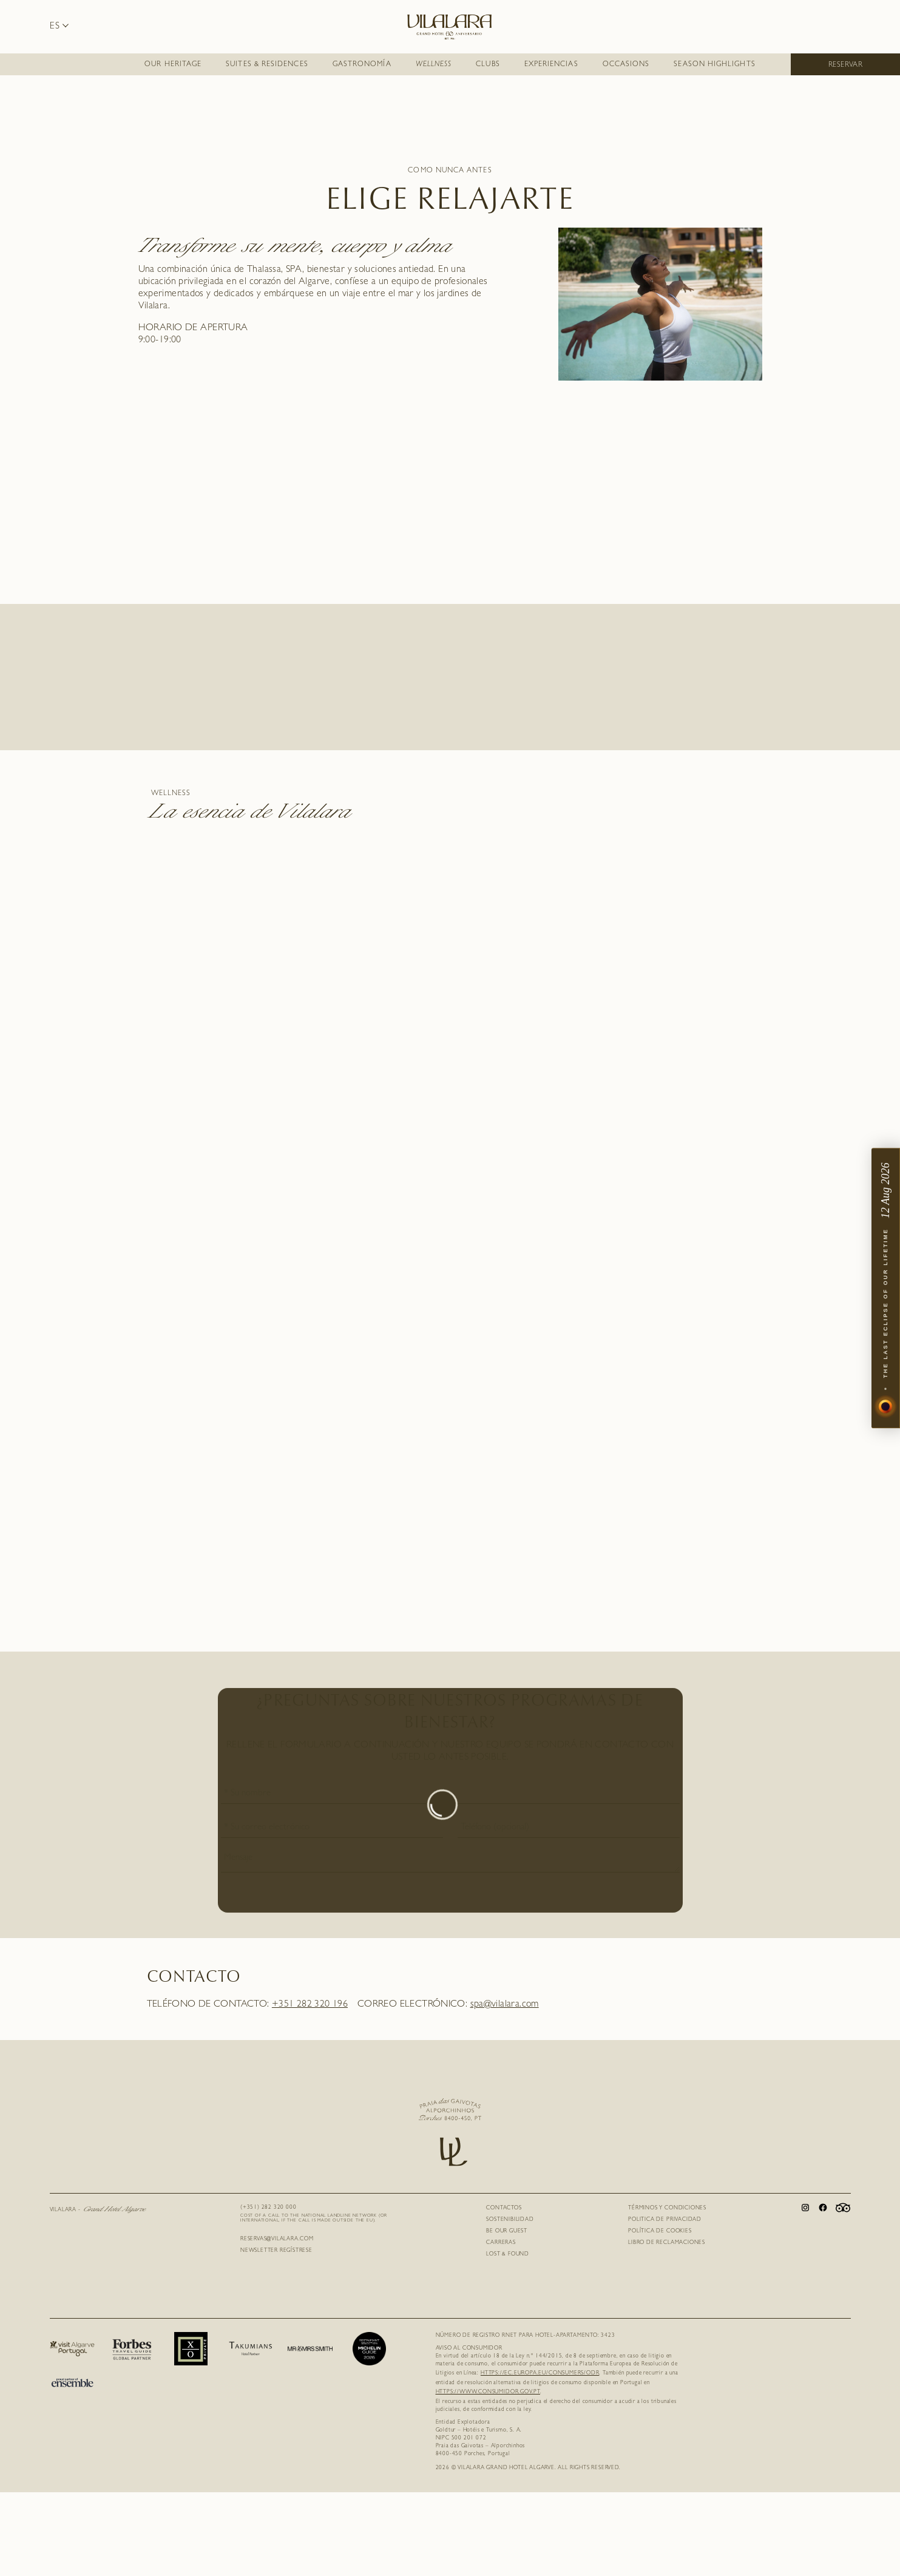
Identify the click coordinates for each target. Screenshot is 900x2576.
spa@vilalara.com (504, 2088)
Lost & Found (507, 2338)
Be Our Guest (506, 2315)
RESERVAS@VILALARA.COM (277, 2323)
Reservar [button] (845, 65)
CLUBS (487, 65)
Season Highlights (714, 65)
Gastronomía (362, 65)
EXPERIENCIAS (551, 65)
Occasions (626, 65)
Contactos (503, 2292)
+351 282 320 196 (310, 2088)
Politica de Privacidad (665, 2304)
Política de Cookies (659, 2315)
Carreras (500, 2327)
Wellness (434, 65)
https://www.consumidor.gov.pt (488, 2476)
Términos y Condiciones (667, 2292)
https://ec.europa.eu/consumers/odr (540, 2457)
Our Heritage (172, 65)
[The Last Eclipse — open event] (885, 1288)
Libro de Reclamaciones (666, 2327)
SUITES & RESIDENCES (267, 65)
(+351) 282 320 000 (268, 2291)
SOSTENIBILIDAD (509, 2304)
